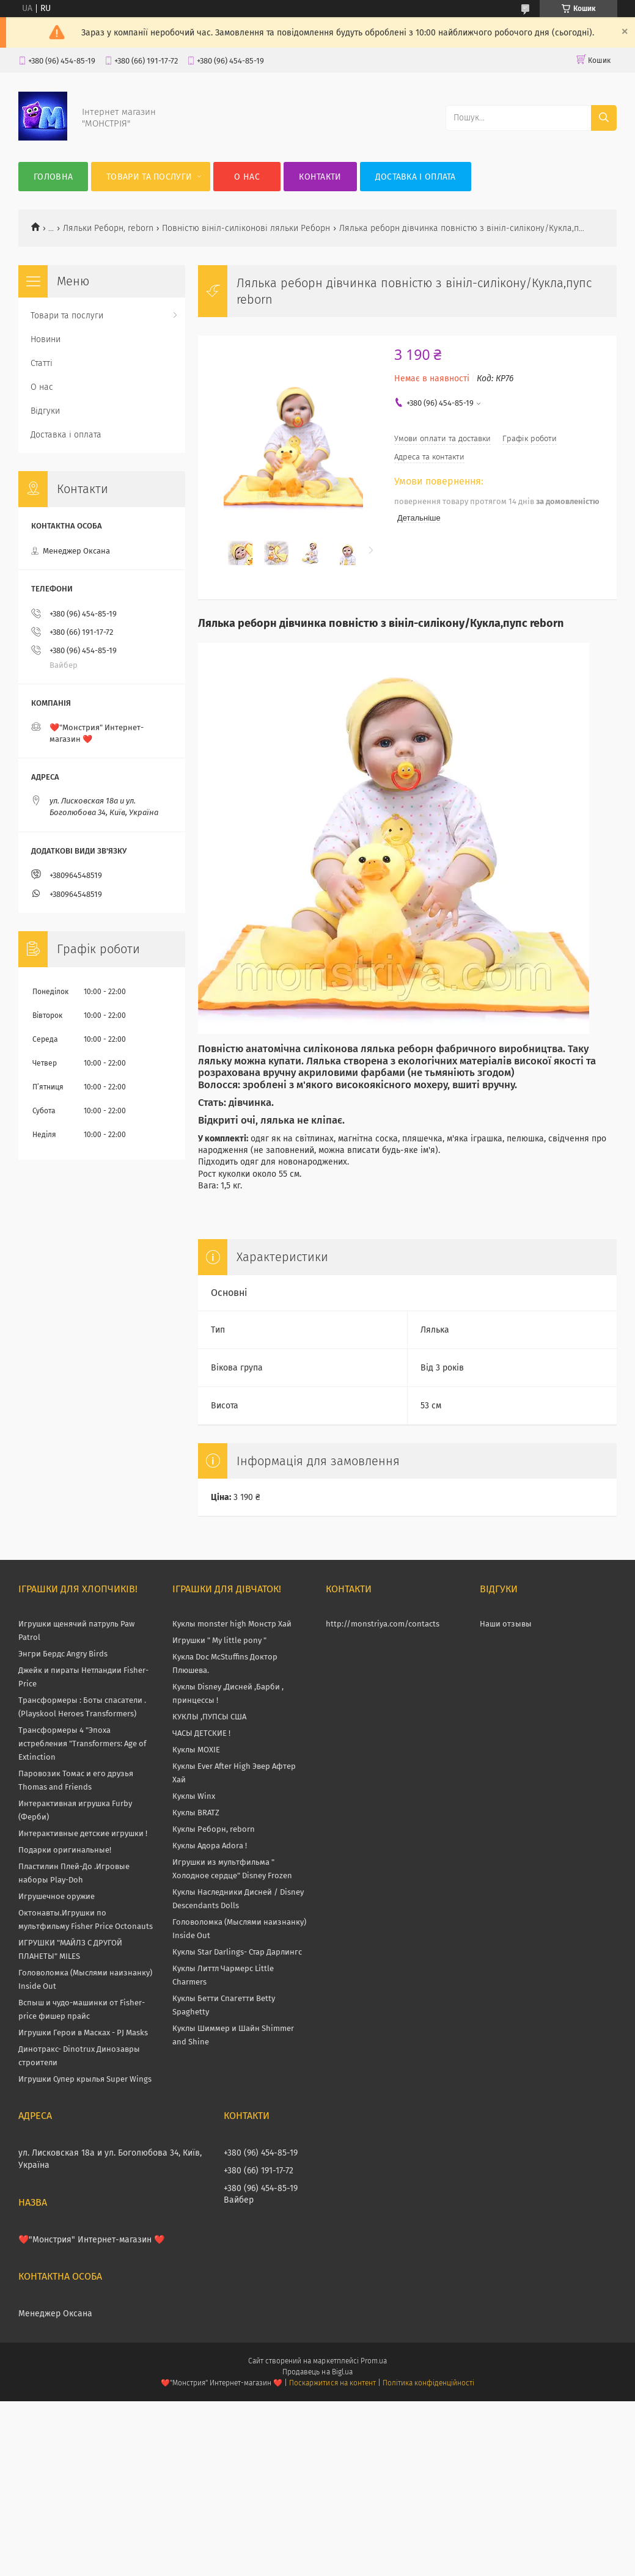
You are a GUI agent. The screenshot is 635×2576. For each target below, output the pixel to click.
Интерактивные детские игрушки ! (82, 1833)
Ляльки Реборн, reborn (108, 228)
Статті (42, 363)
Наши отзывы (506, 1623)
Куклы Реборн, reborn (213, 1829)
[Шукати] (604, 118)
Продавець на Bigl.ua (317, 2372)
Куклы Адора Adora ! (209, 1845)
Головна (53, 177)
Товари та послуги (149, 177)
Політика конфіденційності (428, 2383)
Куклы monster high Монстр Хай (232, 1623)
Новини (46, 339)
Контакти (320, 177)
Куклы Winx (193, 1796)
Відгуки (45, 411)
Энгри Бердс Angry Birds (63, 1653)
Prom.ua (374, 2361)
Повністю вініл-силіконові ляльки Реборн (246, 228)
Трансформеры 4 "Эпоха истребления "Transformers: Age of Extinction (82, 1743)
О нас (247, 177)
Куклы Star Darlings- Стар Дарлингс (237, 1951)
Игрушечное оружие (56, 1896)
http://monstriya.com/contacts (382, 1623)
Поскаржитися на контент (332, 2383)
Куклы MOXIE (196, 1749)
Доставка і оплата (415, 177)
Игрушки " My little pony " (219, 1640)
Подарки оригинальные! (64, 1849)
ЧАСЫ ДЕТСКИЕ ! (201, 1733)
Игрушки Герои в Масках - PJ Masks (83, 2032)
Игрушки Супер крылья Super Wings (85, 2079)
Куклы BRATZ (195, 1812)
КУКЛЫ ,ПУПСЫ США (209, 1716)
